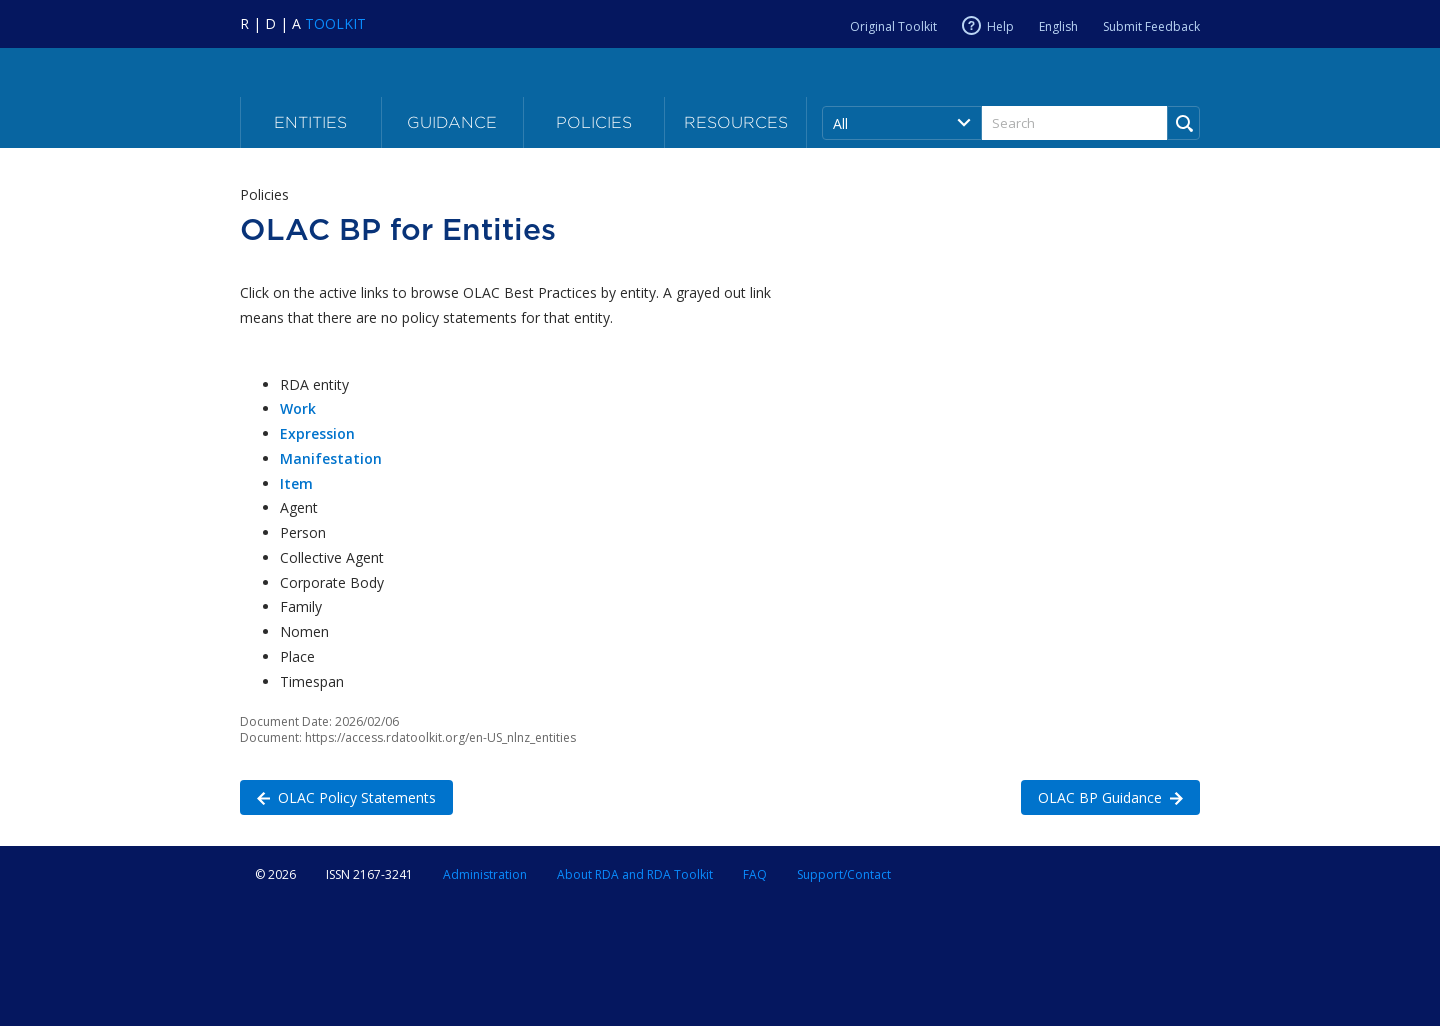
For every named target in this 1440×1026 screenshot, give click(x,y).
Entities (310, 122)
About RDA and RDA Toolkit (635, 874)
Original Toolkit (893, 26)
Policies (594, 122)
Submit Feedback (1151, 26)
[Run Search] (1183, 123)
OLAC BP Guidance (1102, 796)
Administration (485, 874)
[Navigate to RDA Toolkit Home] (303, 23)
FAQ (755, 874)
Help (1000, 26)
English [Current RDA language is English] (1058, 26)
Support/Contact (844, 874)
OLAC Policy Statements (338, 796)
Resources (736, 122)
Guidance (452, 122)
